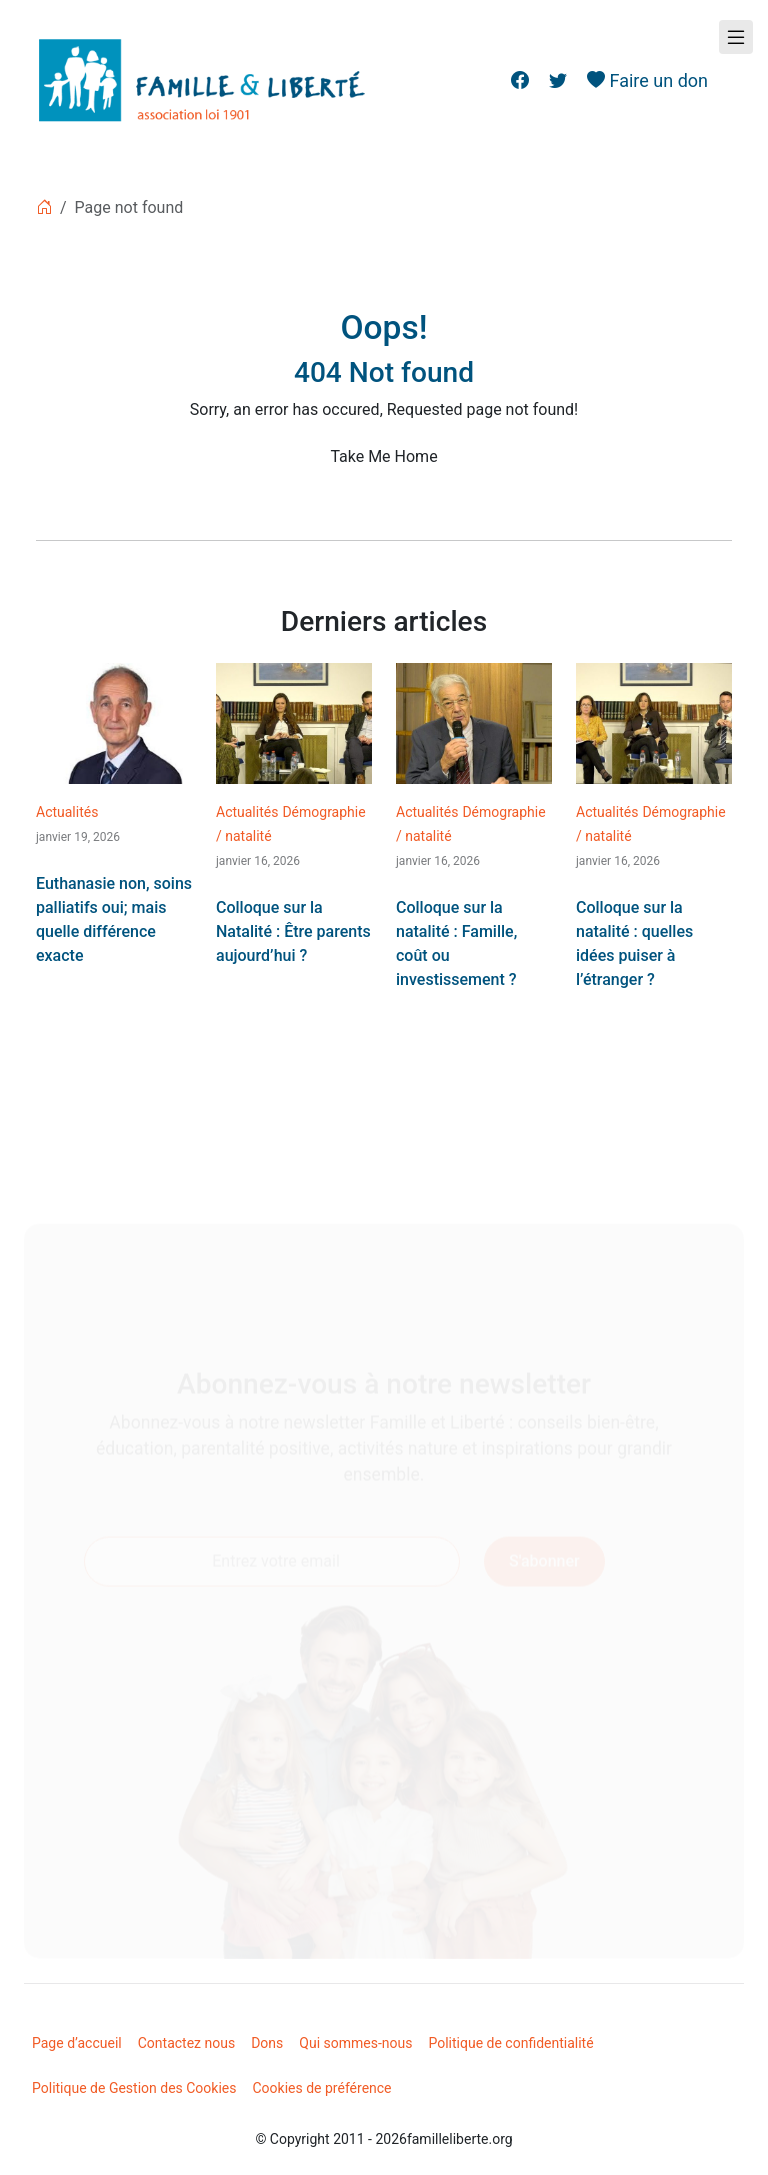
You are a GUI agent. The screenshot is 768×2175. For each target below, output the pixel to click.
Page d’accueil (77, 2043)
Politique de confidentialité (510, 2043)
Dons (267, 2043)
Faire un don (647, 80)
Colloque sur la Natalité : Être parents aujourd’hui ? (293, 931)
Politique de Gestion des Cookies (134, 2088)
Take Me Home (383, 456)
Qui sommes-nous (355, 2043)
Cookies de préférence (322, 2088)
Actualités (67, 812)
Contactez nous (186, 2043)
